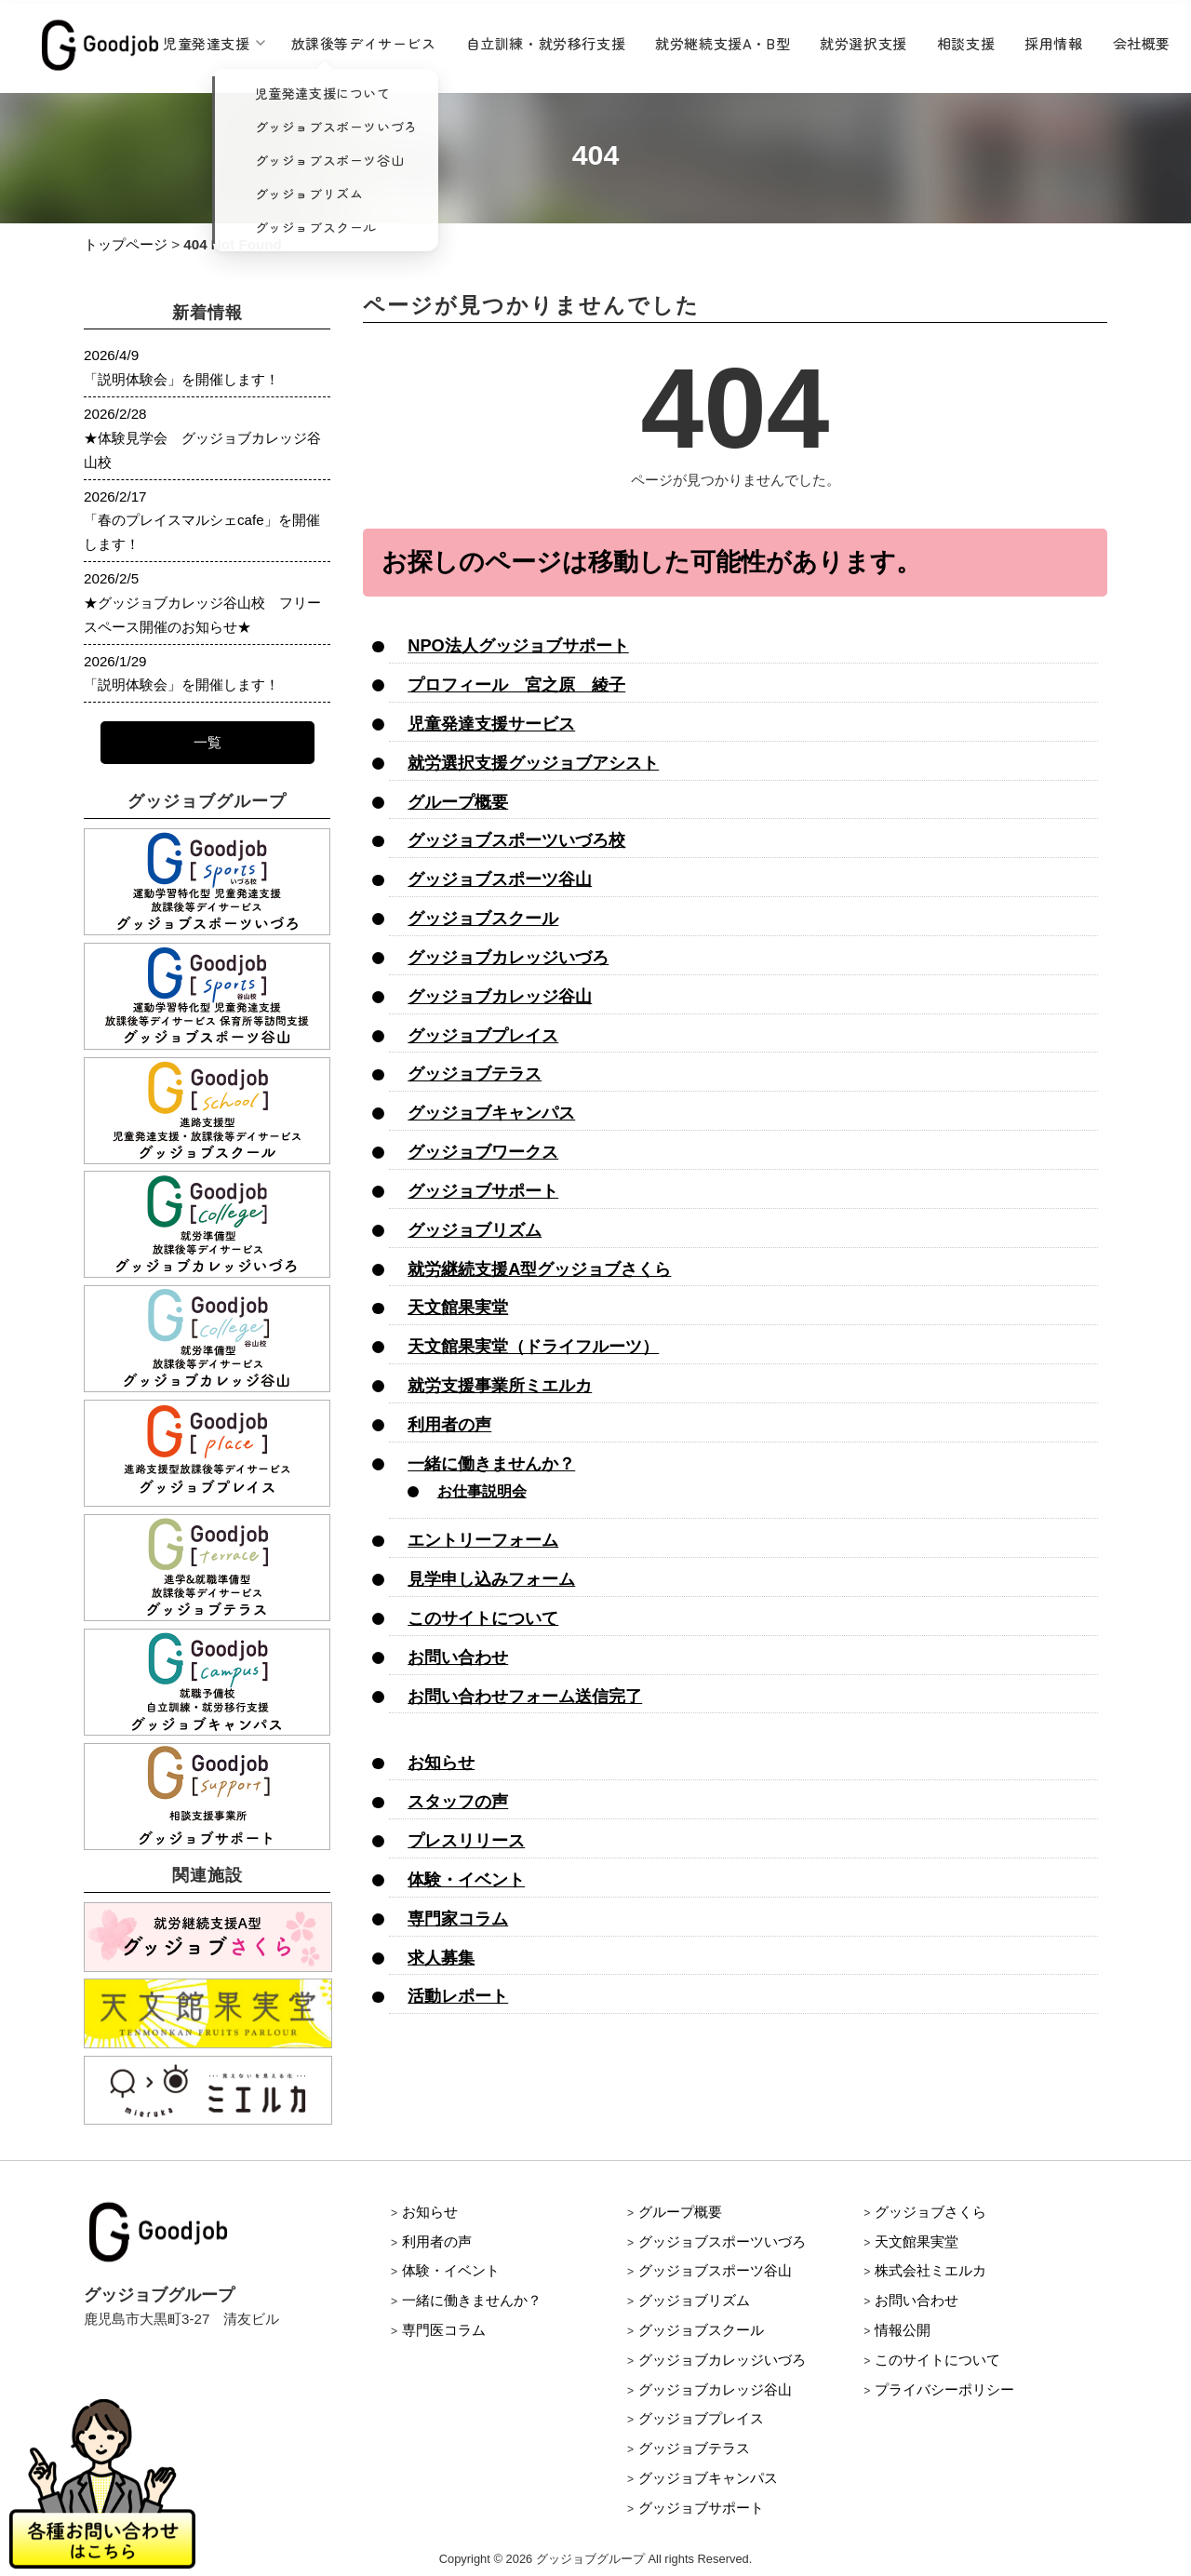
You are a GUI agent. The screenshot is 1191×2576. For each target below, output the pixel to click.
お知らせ (441, 1762)
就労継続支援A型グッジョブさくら (539, 1269)
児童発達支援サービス (491, 723)
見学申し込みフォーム (491, 1579)
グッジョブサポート (483, 1191)
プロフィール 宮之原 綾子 (516, 684)
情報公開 (902, 2330)
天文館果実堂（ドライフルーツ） (533, 1346)
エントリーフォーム (483, 1540)
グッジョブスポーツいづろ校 (516, 840)
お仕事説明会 (482, 1491)
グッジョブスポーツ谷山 (500, 879)
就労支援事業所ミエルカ (500, 1385)
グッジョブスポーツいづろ (722, 2241)
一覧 (207, 742)
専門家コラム (458, 1918)
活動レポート (458, 1996)
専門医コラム (444, 2330)
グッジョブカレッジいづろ (508, 957)
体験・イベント (466, 1879)
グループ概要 (458, 802)
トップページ (125, 244)
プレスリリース (466, 1840)
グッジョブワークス (483, 1151)
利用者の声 (449, 1424)
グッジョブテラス (475, 1073)
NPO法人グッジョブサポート (518, 645)
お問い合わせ (458, 1657)
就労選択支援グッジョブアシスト (533, 762)
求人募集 (441, 1957)
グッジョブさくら (930, 2212)
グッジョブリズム (475, 1230)
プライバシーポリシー (944, 2389)
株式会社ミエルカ (930, 2270)
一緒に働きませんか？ (491, 1463)
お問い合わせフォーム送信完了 (525, 1696)
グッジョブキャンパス (491, 1112)
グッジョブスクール (483, 918)
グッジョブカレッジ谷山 (500, 996)
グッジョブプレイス (483, 1035)
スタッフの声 (458, 1801)
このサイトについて (483, 1618)
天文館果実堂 (458, 1307)
